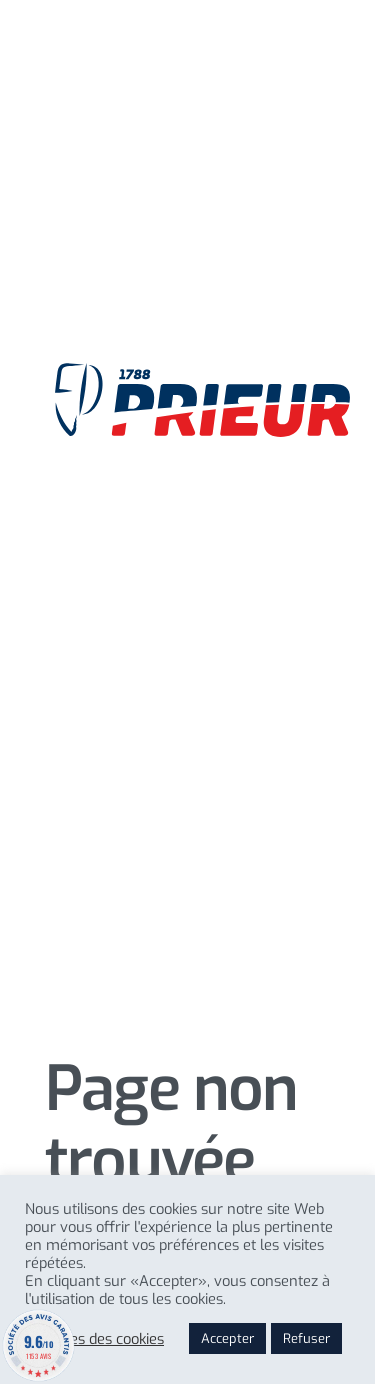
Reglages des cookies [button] (94, 1339)
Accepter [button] (227, 1338)
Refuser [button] (306, 1338)
